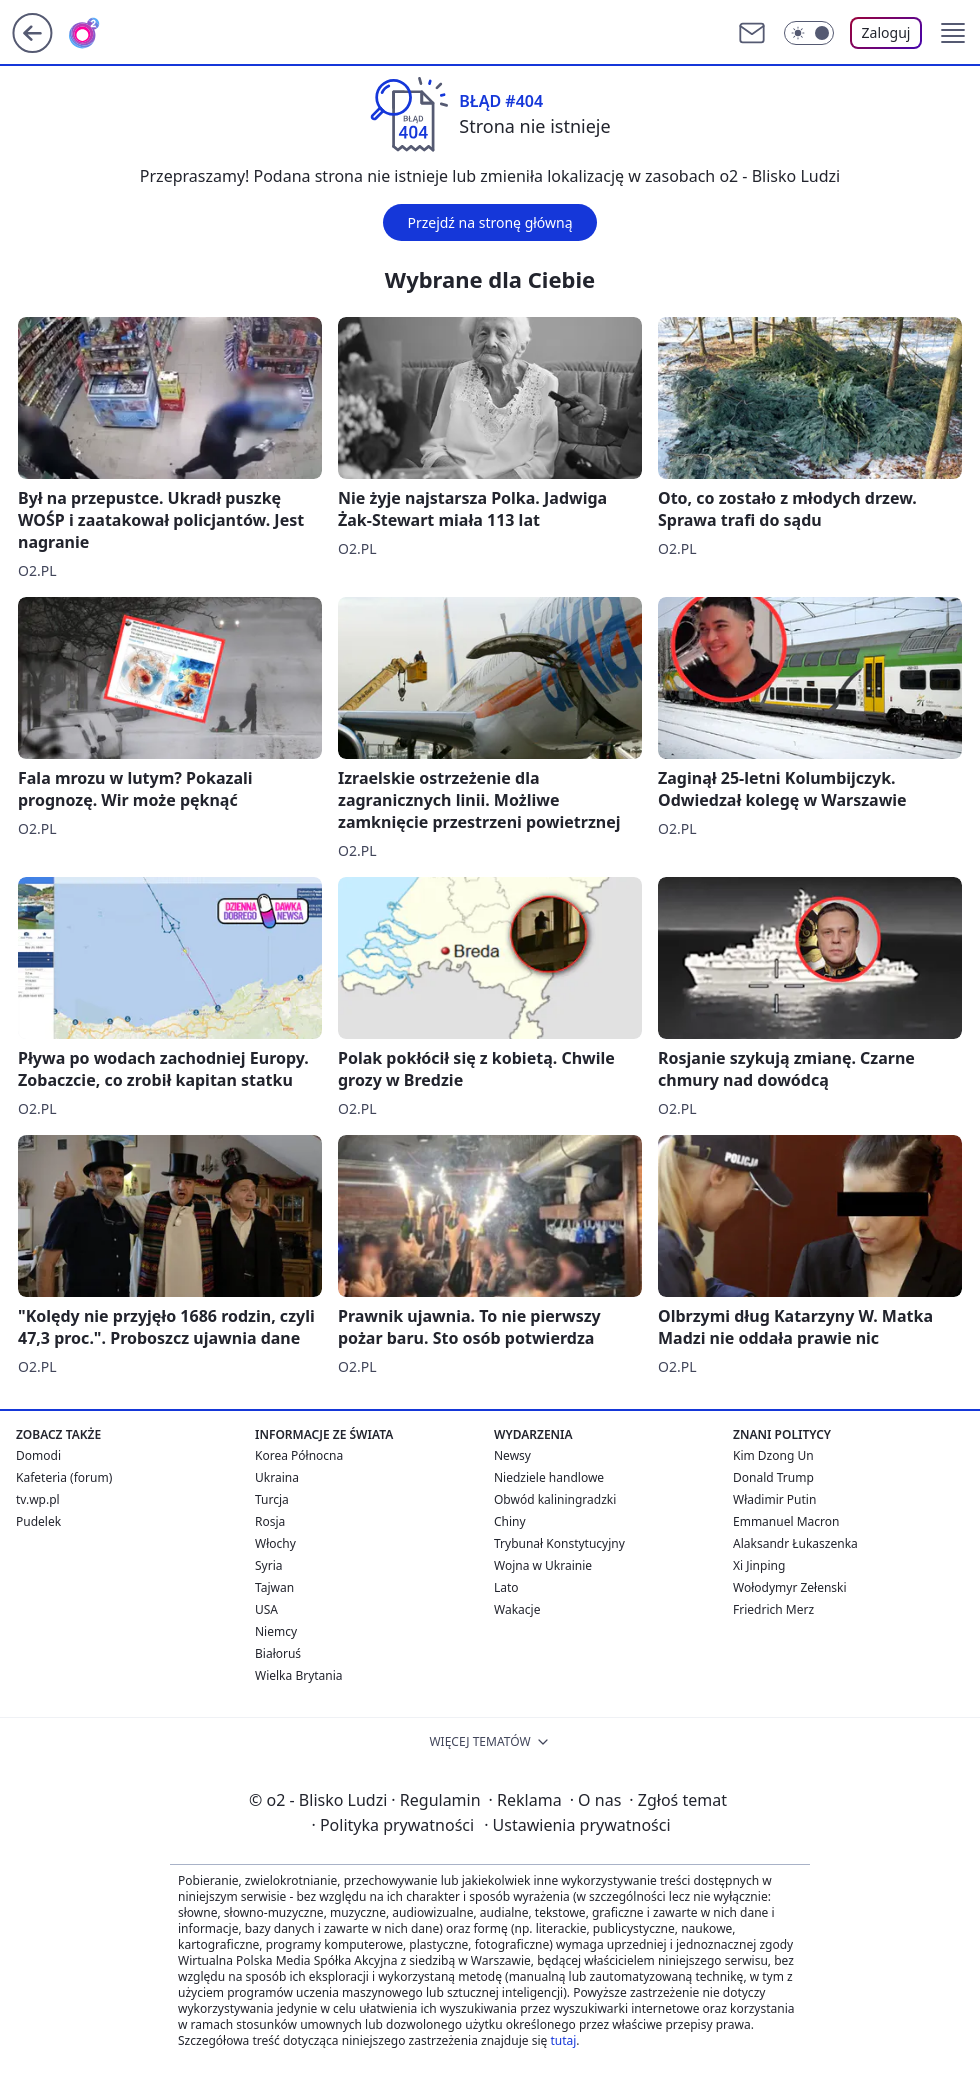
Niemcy (276, 1631)
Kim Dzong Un (773, 1455)
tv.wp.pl (38, 1499)
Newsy (512, 1455)
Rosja (270, 1521)
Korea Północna (299, 1455)
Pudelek (38, 1521)
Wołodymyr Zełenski (790, 1587)
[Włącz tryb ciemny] (809, 33)
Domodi (38, 1455)
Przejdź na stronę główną (489, 222)
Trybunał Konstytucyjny (559, 1543)
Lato (506, 1587)
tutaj (563, 2040)
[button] (953, 33)
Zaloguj (886, 32)
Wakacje (517, 1609)
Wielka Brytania (299, 1675)
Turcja (272, 1499)
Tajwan (274, 1587)
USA (266, 1609)
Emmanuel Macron (786, 1521)
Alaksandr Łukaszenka (795, 1543)
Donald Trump (773, 1477)
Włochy (275, 1543)
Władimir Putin (774, 1499)
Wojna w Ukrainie (543, 1565)
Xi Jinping (759, 1565)
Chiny (510, 1521)
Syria (269, 1565)
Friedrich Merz (773, 1609)
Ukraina (277, 1477)
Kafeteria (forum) (64, 1477)
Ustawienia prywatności (577, 1825)
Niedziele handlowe (549, 1477)
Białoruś (278, 1653)
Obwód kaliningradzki (555, 1499)
